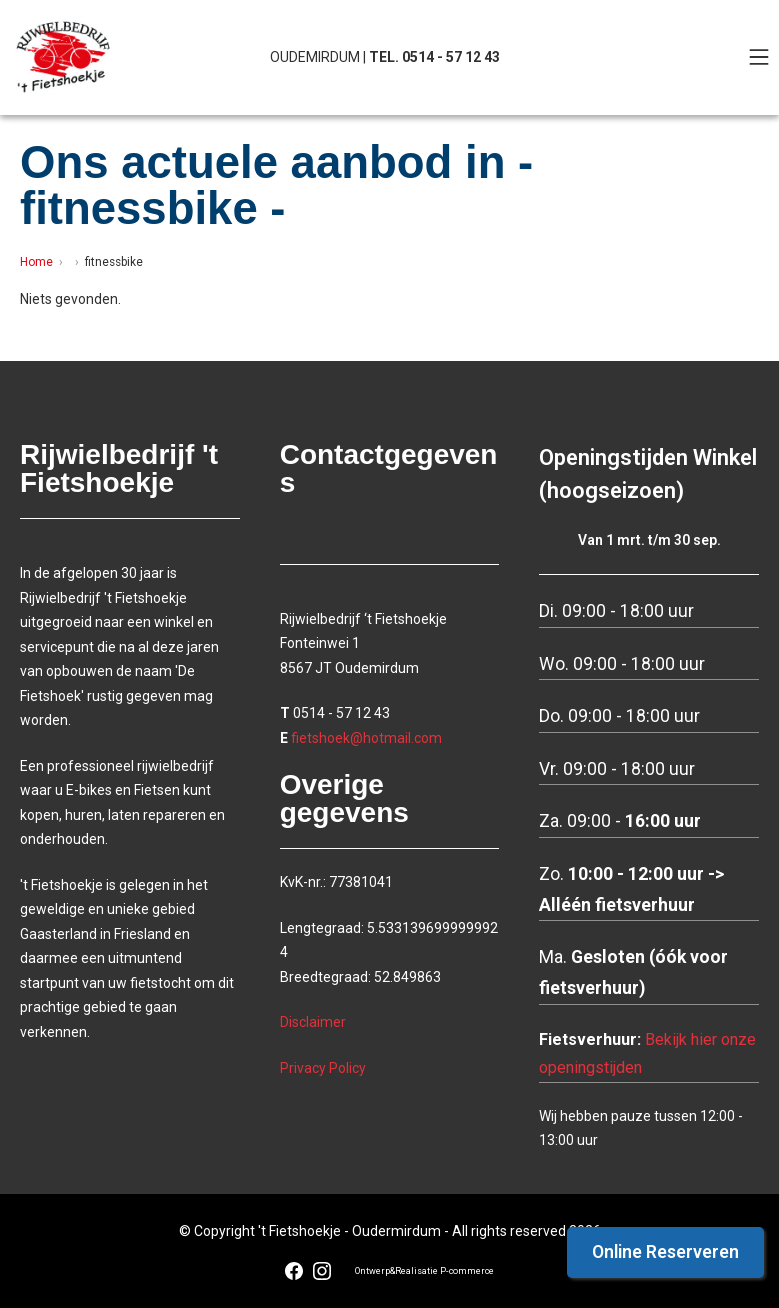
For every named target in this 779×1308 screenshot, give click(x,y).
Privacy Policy (323, 1068)
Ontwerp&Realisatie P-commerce (424, 1271)
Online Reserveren (665, 1252)
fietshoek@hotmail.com (366, 738)
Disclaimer (313, 1022)
